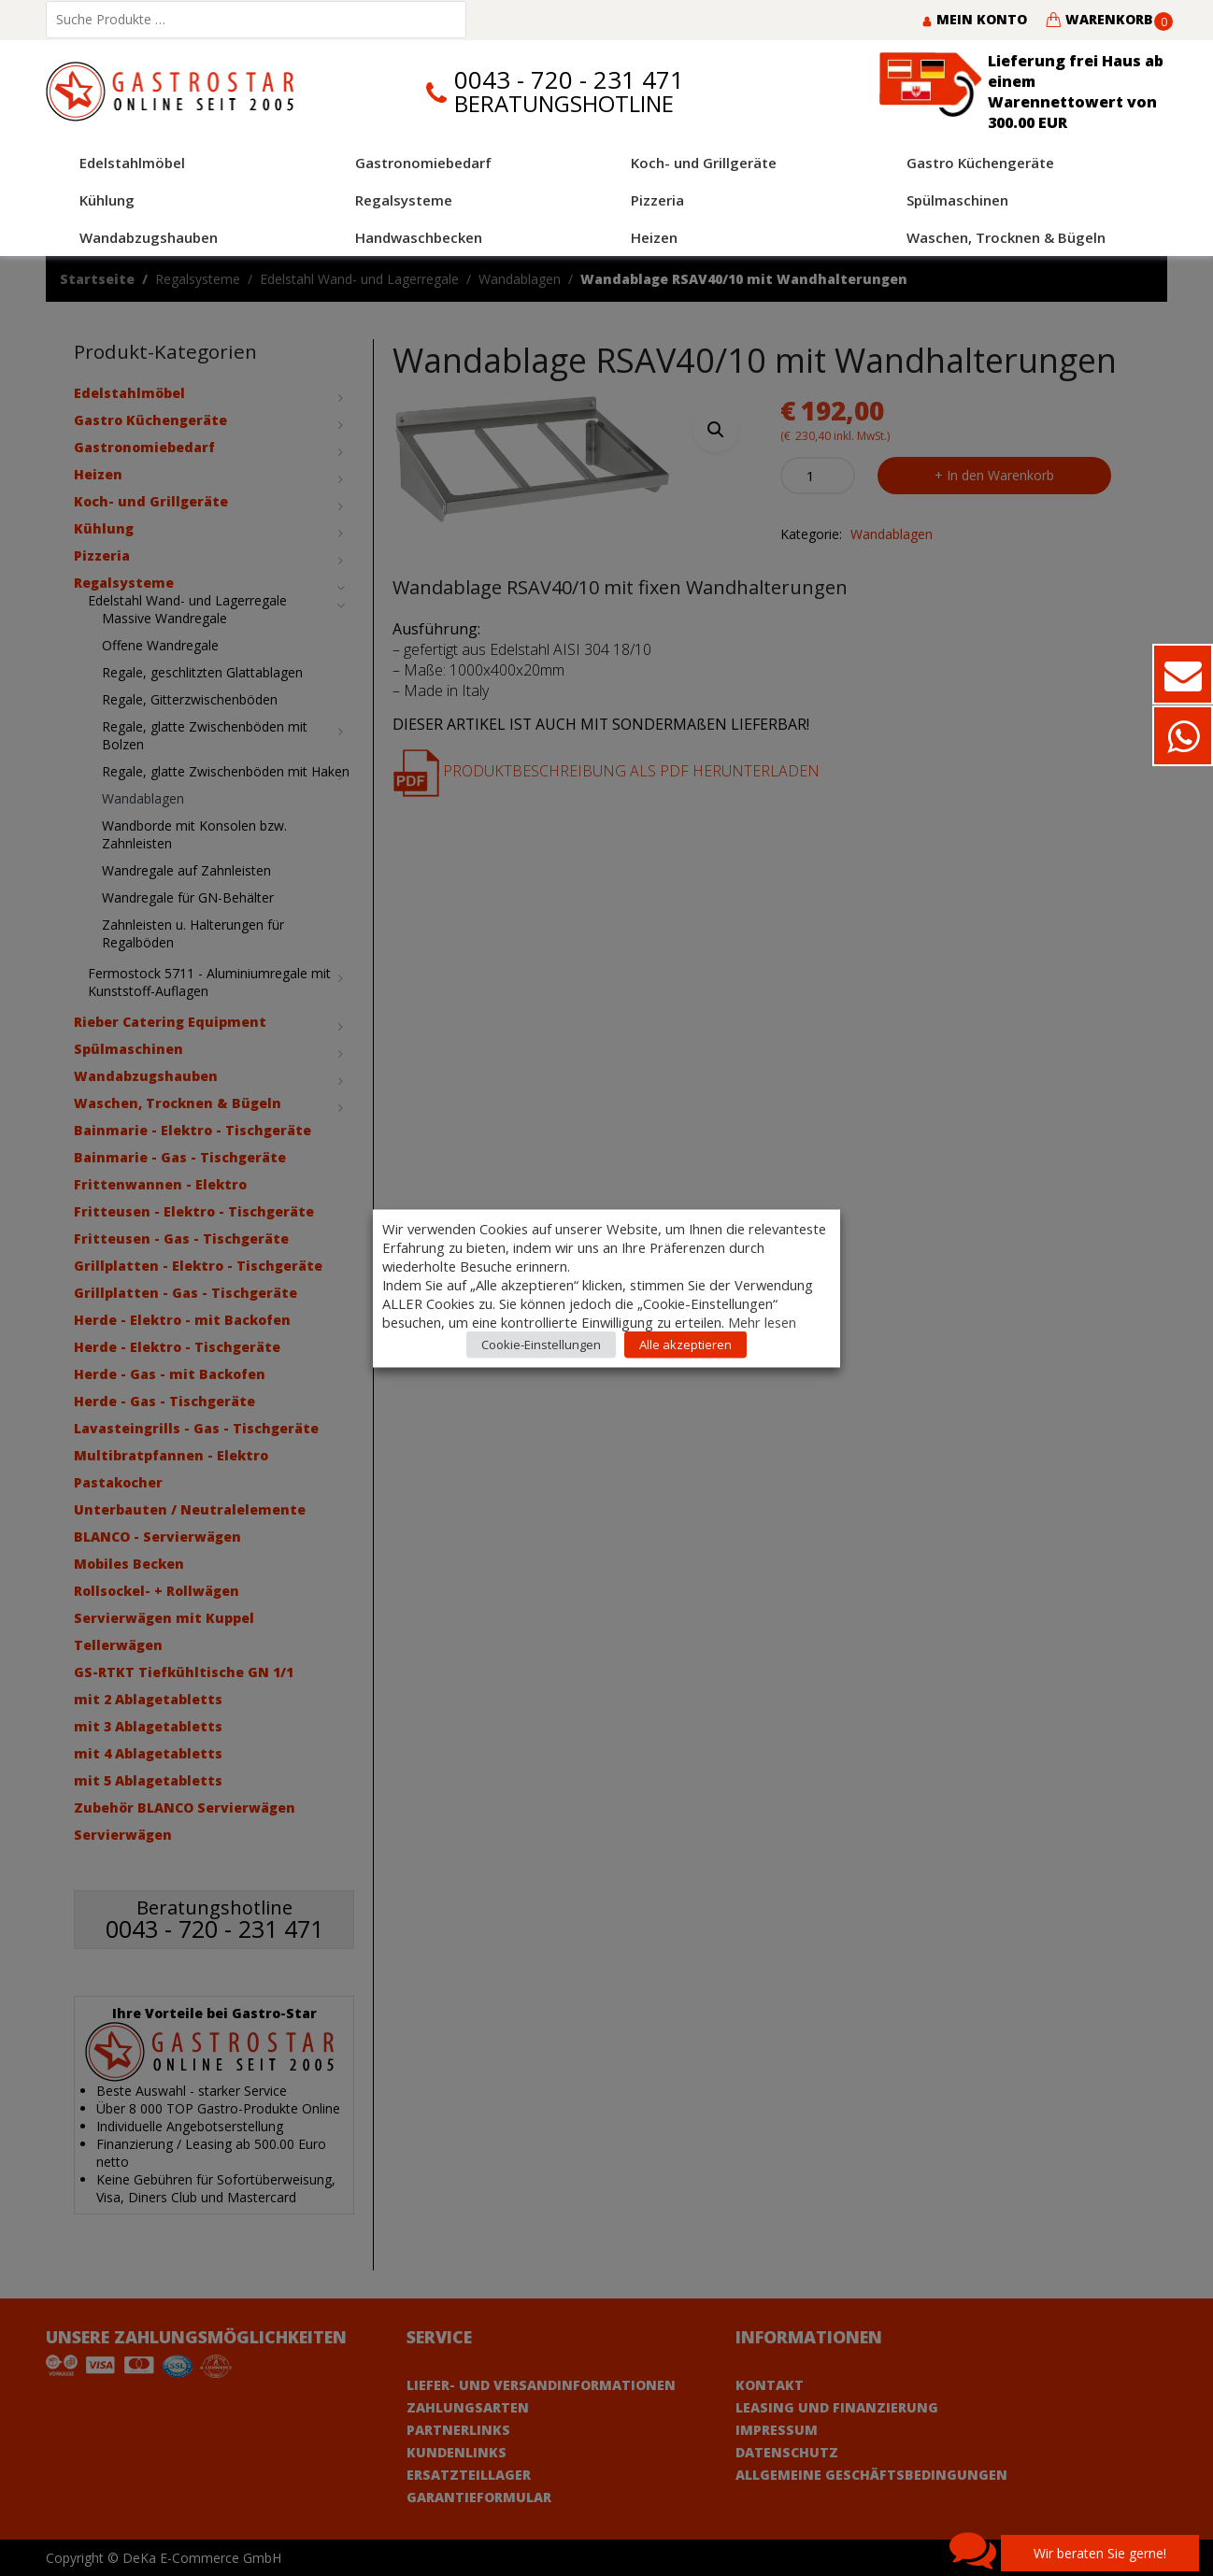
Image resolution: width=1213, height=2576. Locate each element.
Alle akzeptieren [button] (685, 1343)
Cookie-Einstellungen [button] (541, 1343)
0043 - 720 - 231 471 (569, 80)
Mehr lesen (762, 1321)
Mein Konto (974, 19)
